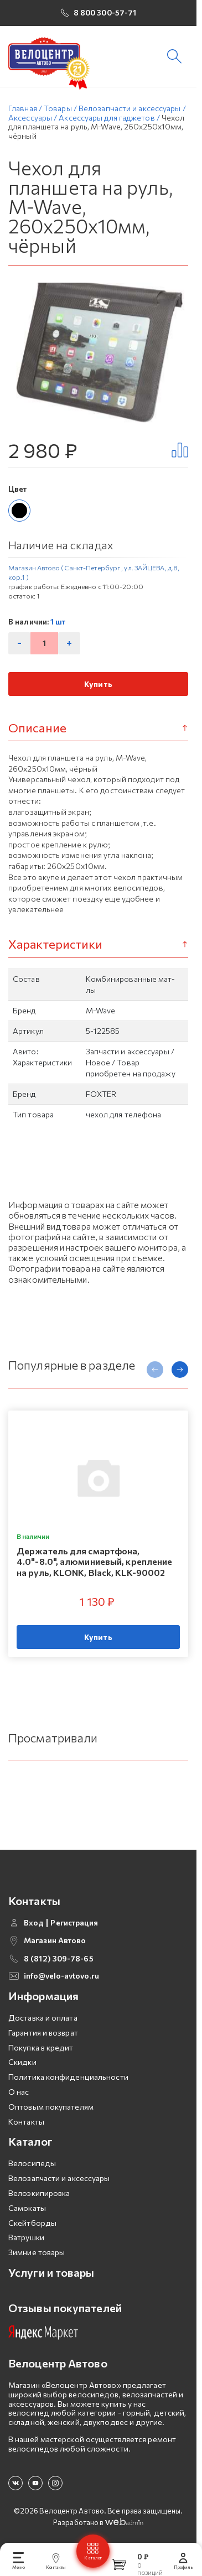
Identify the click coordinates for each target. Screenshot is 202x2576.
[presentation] (155, 1374)
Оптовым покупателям (51, 2111)
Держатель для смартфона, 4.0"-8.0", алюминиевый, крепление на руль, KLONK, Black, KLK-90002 (94, 1565)
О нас (18, 2096)
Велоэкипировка (39, 2197)
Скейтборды (32, 2227)
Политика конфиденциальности (68, 2081)
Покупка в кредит (41, 2052)
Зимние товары (36, 2257)
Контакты (26, 2126)
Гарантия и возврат (43, 2037)
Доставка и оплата (42, 2022)
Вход (34, 1927)
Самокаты (27, 2212)
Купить (98, 688)
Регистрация (74, 1927)
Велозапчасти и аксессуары (59, 2183)
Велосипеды (32, 2168)
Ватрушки (26, 2242)
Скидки (22, 2067)
